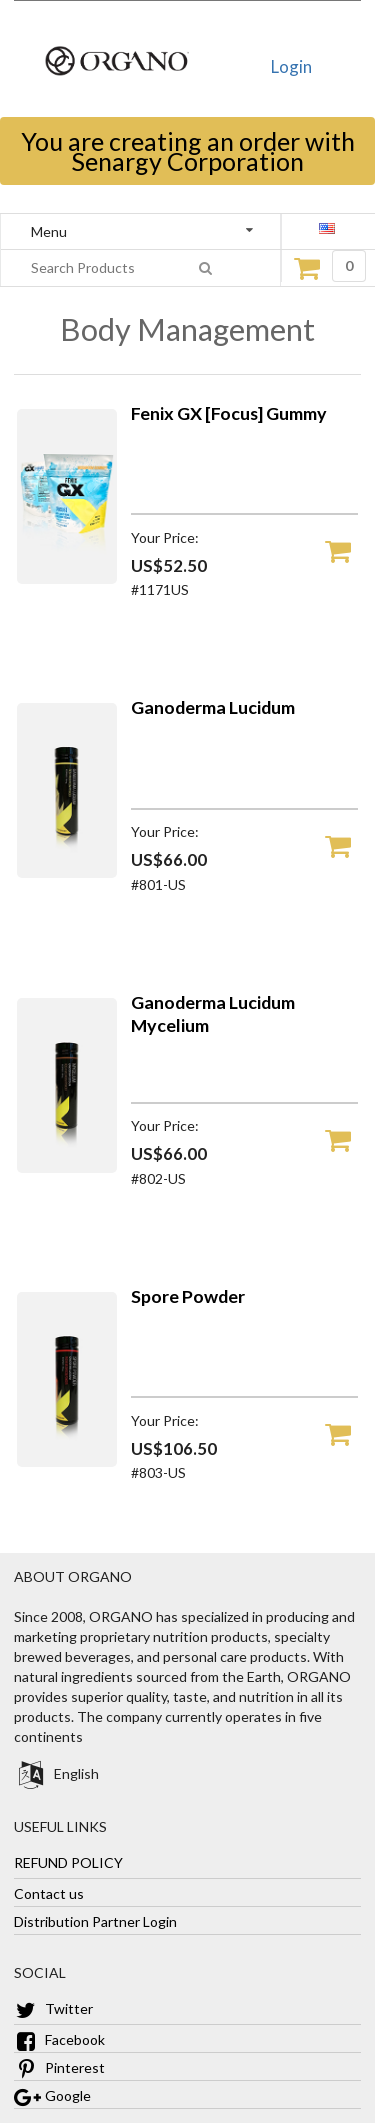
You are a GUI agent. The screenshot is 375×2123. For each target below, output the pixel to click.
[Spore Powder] (66, 1461)
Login (291, 66)
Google (52, 2095)
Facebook (59, 2039)
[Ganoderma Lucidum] (66, 872)
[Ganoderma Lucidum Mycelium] (66, 1167)
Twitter (53, 2008)
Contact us (49, 1893)
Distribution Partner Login (95, 1921)
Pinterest (59, 2067)
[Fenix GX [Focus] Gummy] (67, 578)
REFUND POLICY (68, 1862)
